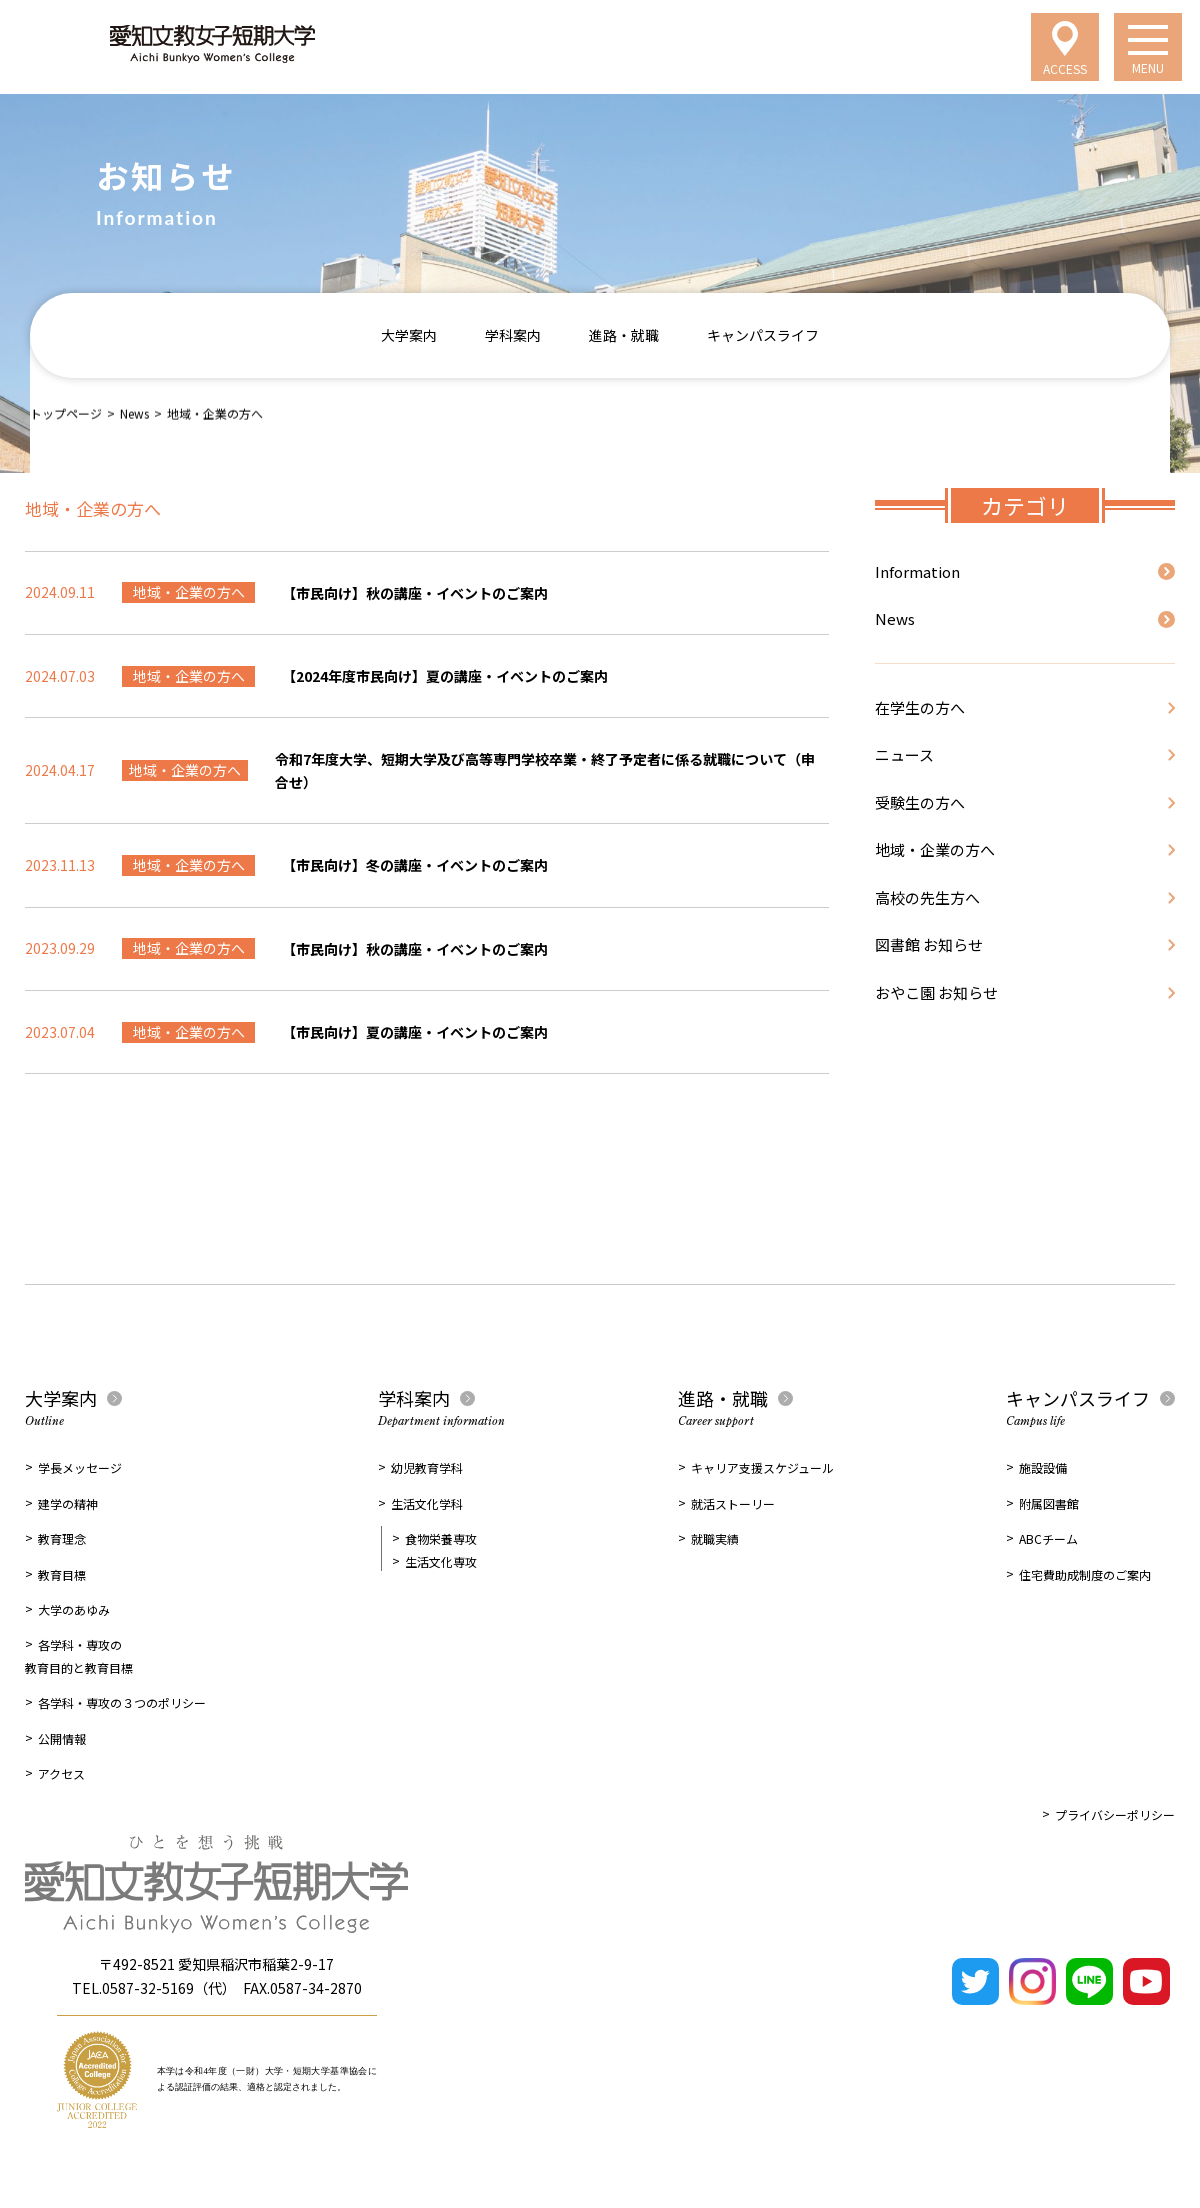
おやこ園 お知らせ (936, 992)
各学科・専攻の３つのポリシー (122, 1702)
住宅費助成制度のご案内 (1085, 1574)
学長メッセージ (80, 1467)
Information (917, 571)
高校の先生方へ (927, 897)
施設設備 (1043, 1467)
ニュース (904, 754)
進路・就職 (624, 335)
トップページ (66, 412)
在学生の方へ (920, 707)
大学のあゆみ (74, 1609)
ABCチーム (1048, 1538)
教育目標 (62, 1574)
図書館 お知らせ (929, 944)
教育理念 (62, 1538)
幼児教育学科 (427, 1467)
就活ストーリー (733, 1503)
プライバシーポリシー (1115, 1814)
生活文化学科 (427, 1503)
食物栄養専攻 (441, 1538)
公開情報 (62, 1738)
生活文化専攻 (441, 1561)
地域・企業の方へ (935, 849)
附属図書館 (1049, 1503)
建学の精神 (68, 1503)
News (134, 412)
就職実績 (715, 1538)
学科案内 (513, 335)
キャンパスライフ (763, 335)
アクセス (61, 1773)
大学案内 (409, 335)
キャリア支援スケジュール (762, 1467)
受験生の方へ (920, 802)
